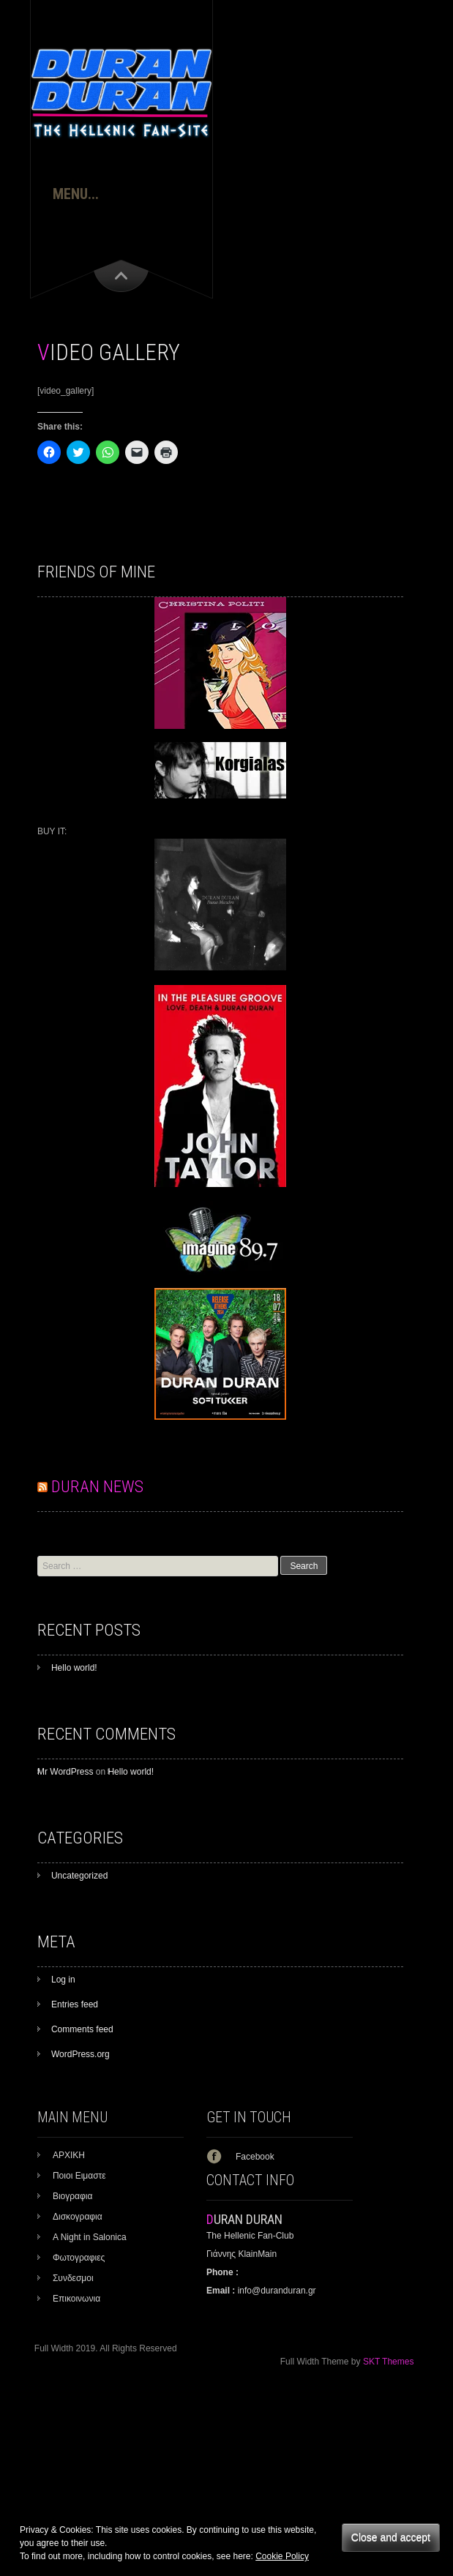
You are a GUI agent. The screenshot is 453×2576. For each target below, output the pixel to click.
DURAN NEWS (97, 1487)
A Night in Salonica (90, 2237)
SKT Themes (388, 2361)
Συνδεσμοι (73, 2278)
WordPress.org (80, 2054)
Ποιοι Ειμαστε (79, 2176)
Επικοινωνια (76, 2299)
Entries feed (74, 2004)
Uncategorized (79, 1876)
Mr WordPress (65, 1772)
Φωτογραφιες (79, 2258)
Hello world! (74, 1668)
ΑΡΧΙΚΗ (69, 2155)
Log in (63, 1979)
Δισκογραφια (77, 2217)
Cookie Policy (282, 2556)
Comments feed (82, 2029)
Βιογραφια (73, 2196)
